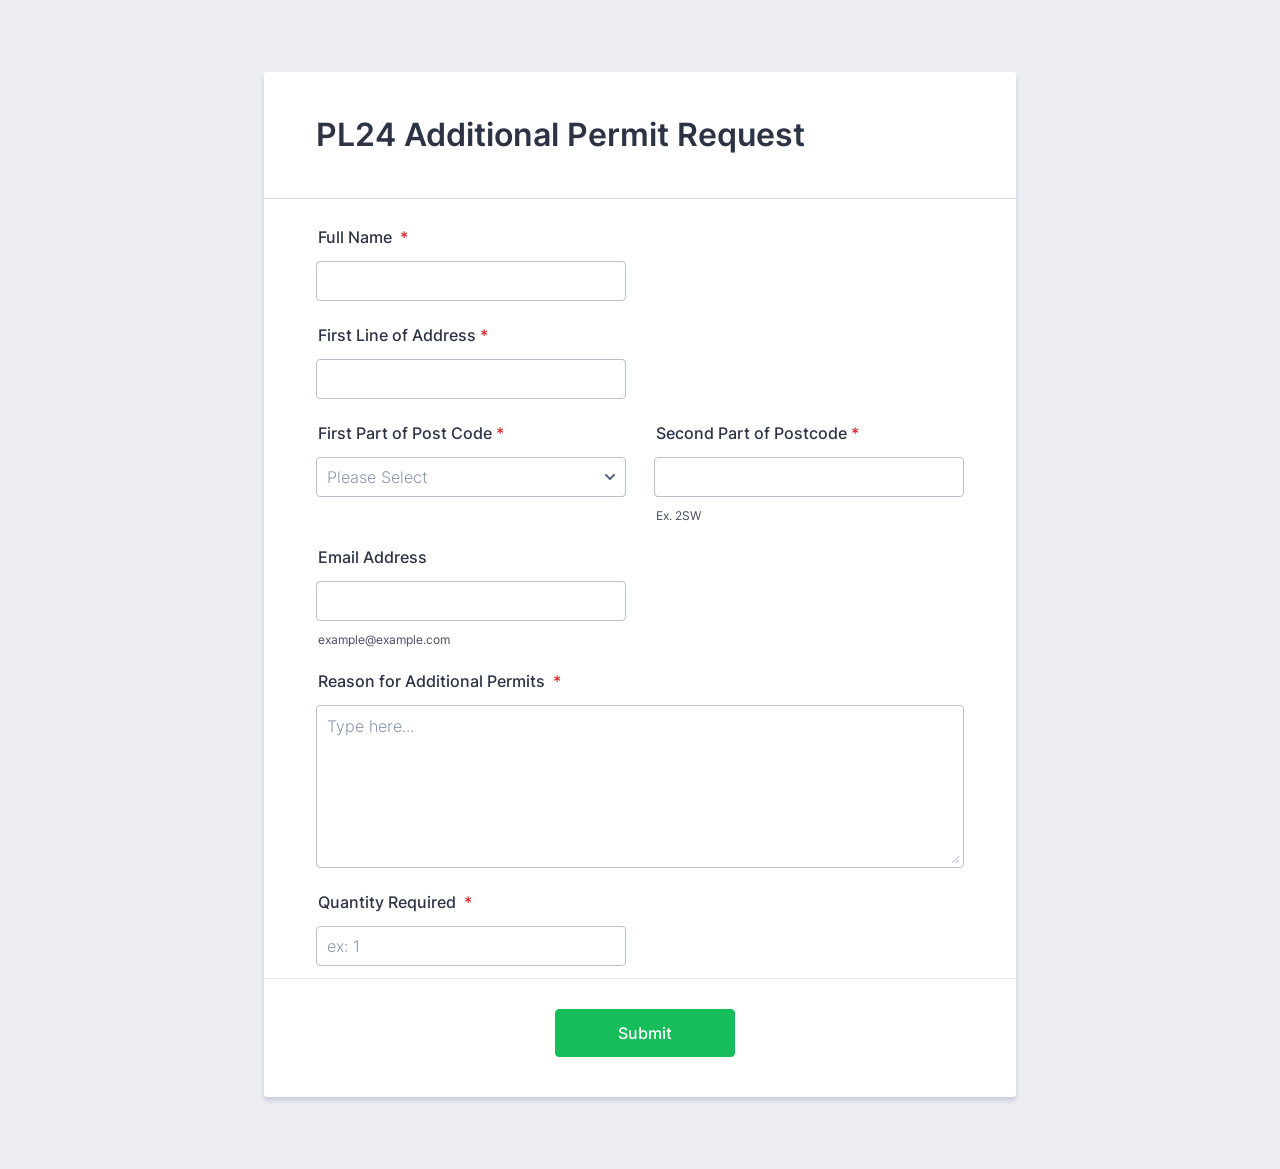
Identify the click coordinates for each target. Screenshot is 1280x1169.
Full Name (363, 237)
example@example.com (384, 639)
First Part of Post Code (411, 433)
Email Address (372, 557)
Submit (645, 1033)
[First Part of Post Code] (471, 477)
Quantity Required (395, 902)
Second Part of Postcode (757, 433)
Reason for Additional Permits (439, 681)
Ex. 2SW (678, 515)
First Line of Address (403, 335)
